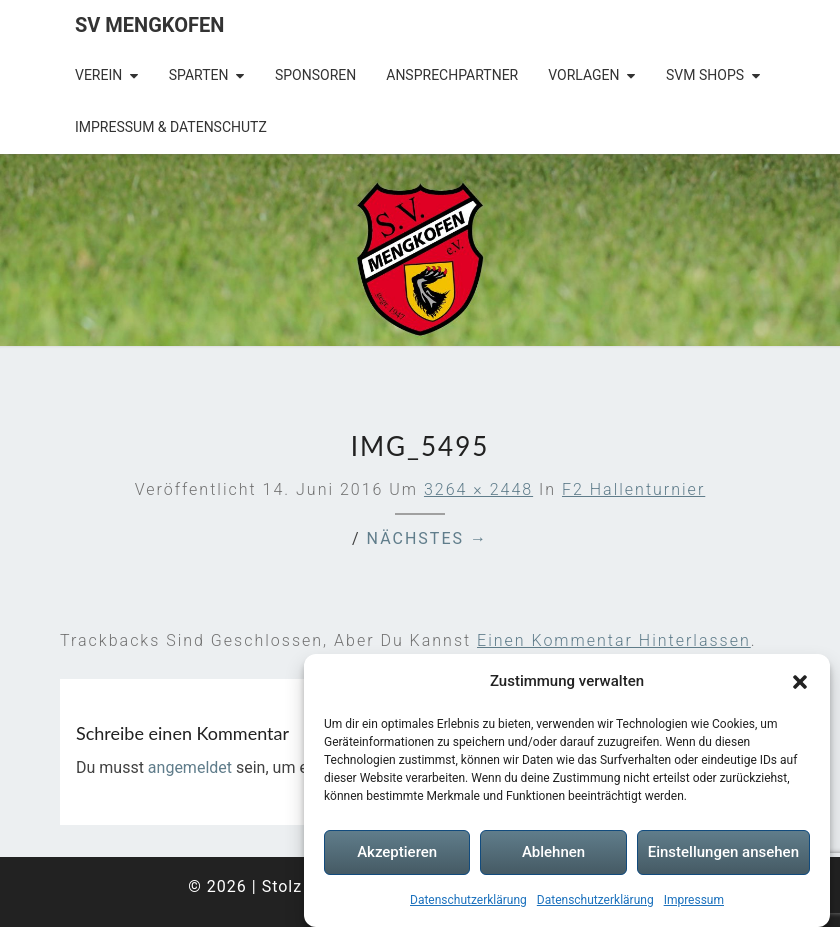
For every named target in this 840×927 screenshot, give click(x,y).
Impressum (694, 900)
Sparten (199, 75)
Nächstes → (427, 538)
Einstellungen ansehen (723, 852)
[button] (800, 682)
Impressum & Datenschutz (171, 127)
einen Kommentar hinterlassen (614, 640)
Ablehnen (553, 852)
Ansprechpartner (452, 75)
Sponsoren (315, 75)
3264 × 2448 (478, 489)
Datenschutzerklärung (468, 900)
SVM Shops (705, 75)
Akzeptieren (397, 852)
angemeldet (190, 767)
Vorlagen (583, 75)
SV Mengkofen (149, 25)
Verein (98, 75)
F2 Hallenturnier (633, 489)
